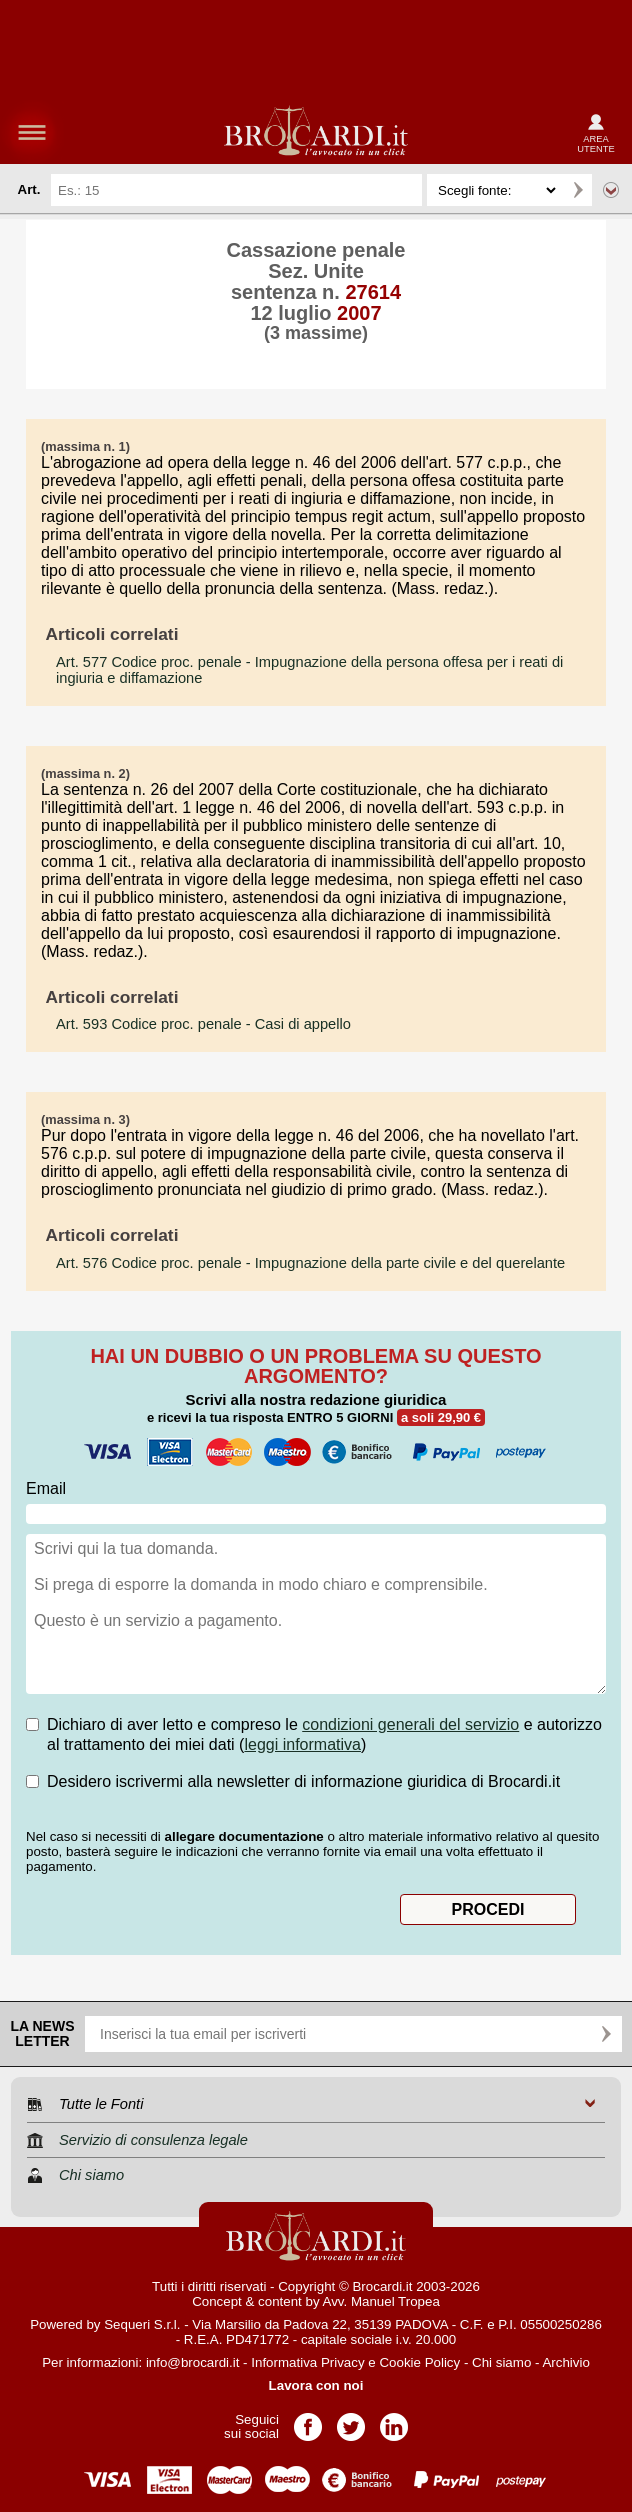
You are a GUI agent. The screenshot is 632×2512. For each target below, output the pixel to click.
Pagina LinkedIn (394, 2420)
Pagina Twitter (351, 2420)
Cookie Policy (419, 2362)
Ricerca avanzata (611, 190)
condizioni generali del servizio (410, 1724)
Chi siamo (501, 2362)
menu (32, 132)
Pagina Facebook (308, 2420)
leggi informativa (302, 1744)
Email (46, 1488)
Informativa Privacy (307, 2362)
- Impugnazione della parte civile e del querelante (310, 1263)
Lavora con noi (316, 2385)
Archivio (565, 2362)
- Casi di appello (203, 1024)
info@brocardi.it (193, 2362)
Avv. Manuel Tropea (381, 2301)
